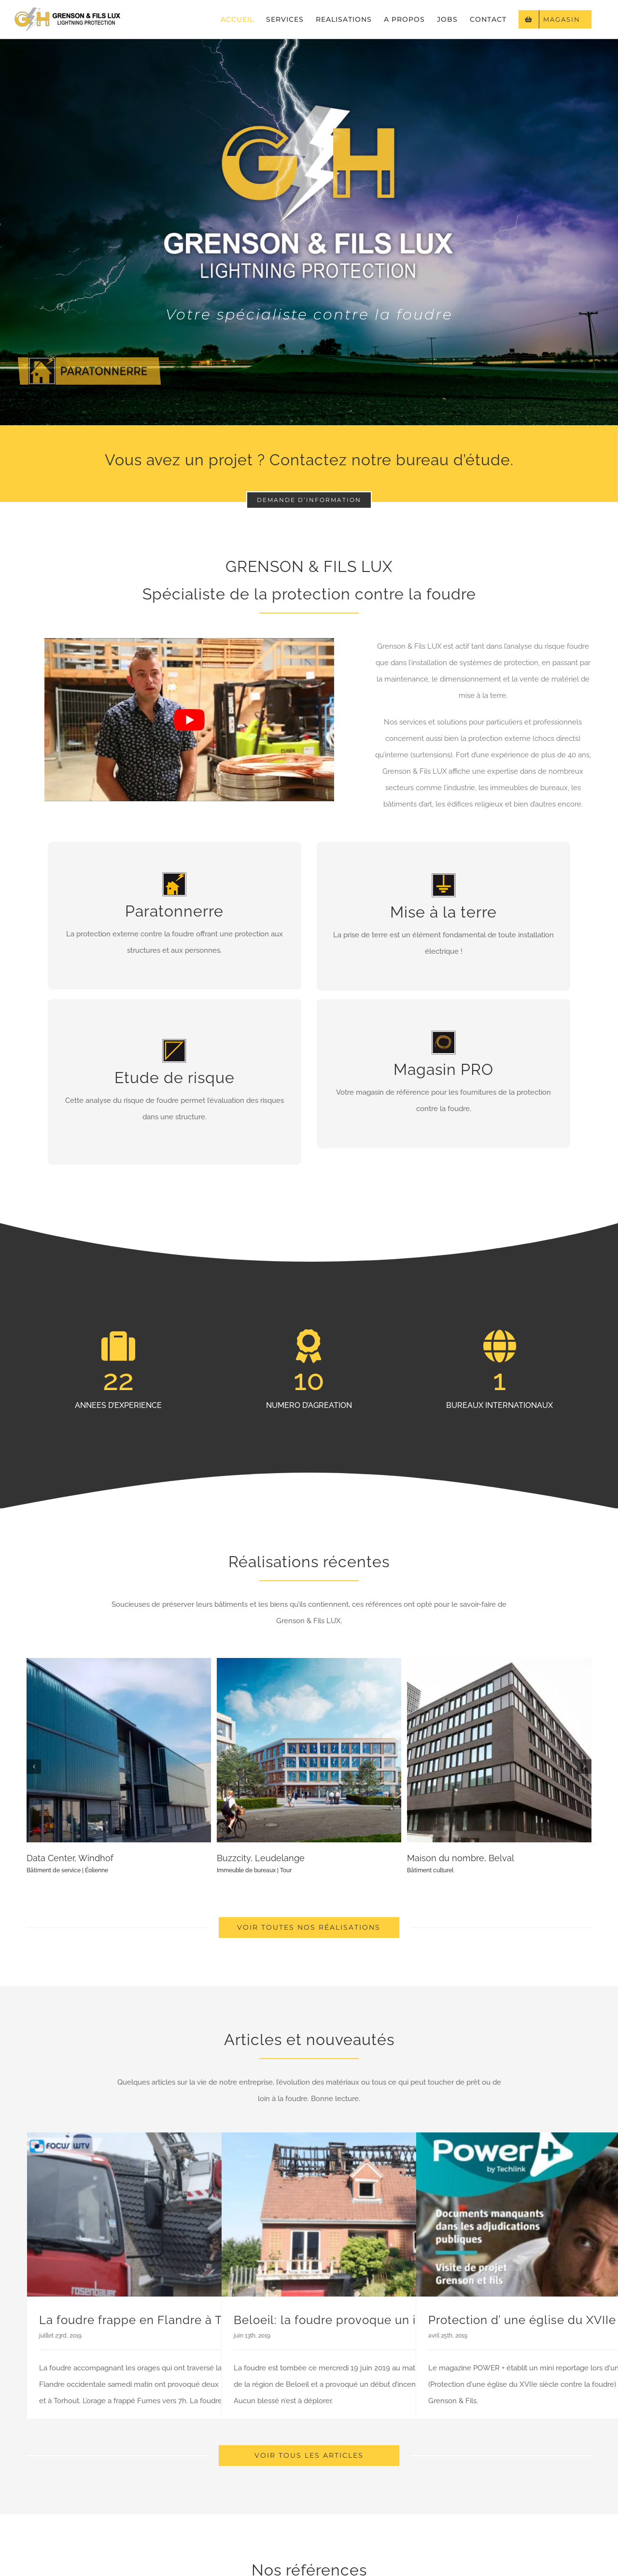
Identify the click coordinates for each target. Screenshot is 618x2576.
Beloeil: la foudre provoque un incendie (348, 2320)
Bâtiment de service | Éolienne (67, 1870)
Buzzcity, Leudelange (261, 1858)
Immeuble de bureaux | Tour (254, 1870)
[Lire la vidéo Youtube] (189, 719)
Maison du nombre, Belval (460, 1858)
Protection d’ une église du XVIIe (522, 2320)
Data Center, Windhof (70, 1858)
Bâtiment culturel (430, 1870)
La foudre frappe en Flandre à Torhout (149, 2320)
